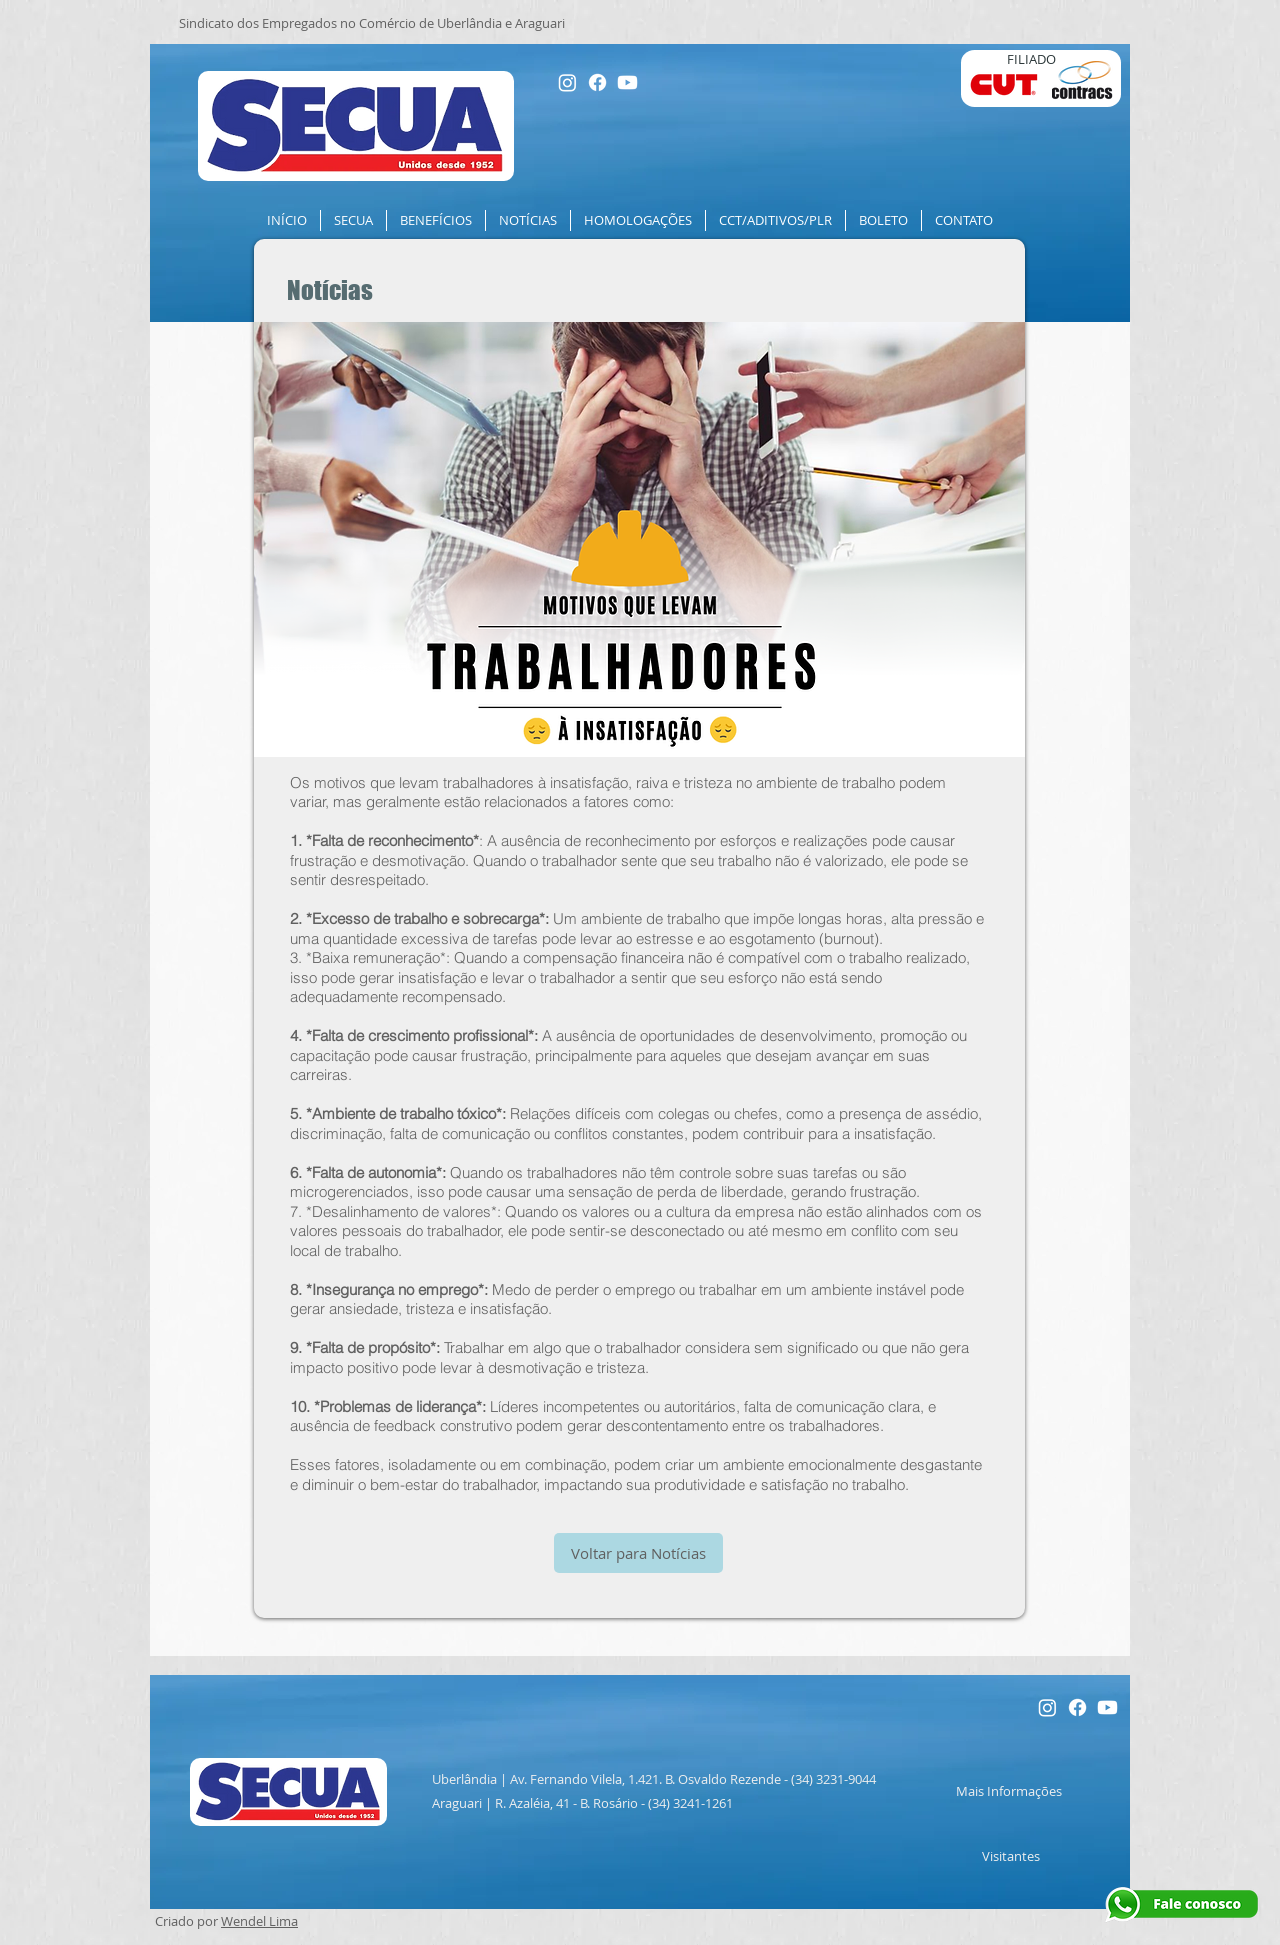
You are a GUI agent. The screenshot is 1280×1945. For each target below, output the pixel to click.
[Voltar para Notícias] (638, 1553)
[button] (353, 220)
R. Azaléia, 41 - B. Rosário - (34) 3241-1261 (614, 1803)
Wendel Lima (259, 1921)
